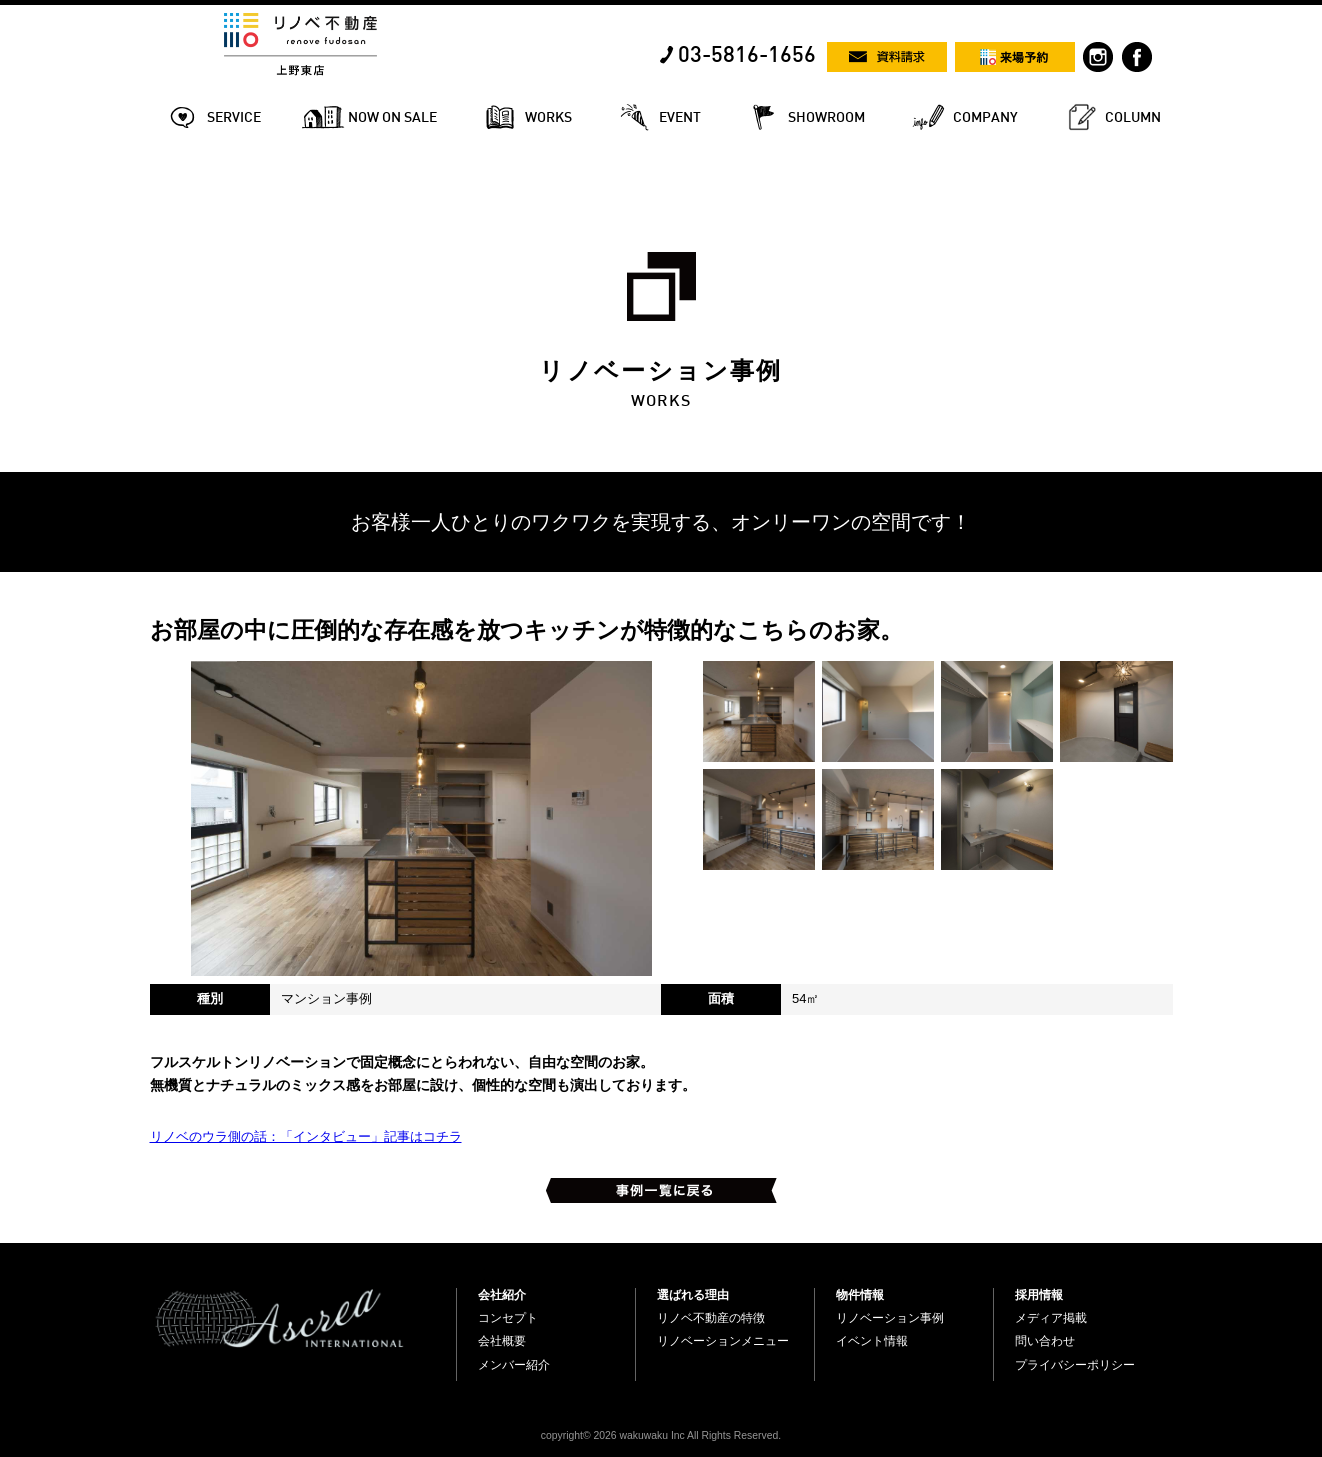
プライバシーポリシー (1075, 1365)
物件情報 (860, 1295)
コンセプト (508, 1318)
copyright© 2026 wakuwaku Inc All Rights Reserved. (661, 1435)
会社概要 (502, 1341)
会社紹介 (502, 1295)
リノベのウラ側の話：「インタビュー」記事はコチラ (306, 1136)
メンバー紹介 (514, 1365)
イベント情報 (872, 1341)
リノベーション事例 (890, 1318)
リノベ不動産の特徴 (711, 1318)
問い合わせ (1045, 1341)
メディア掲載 (1051, 1318)
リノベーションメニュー (723, 1341)
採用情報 (1039, 1295)
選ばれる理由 (693, 1295)
